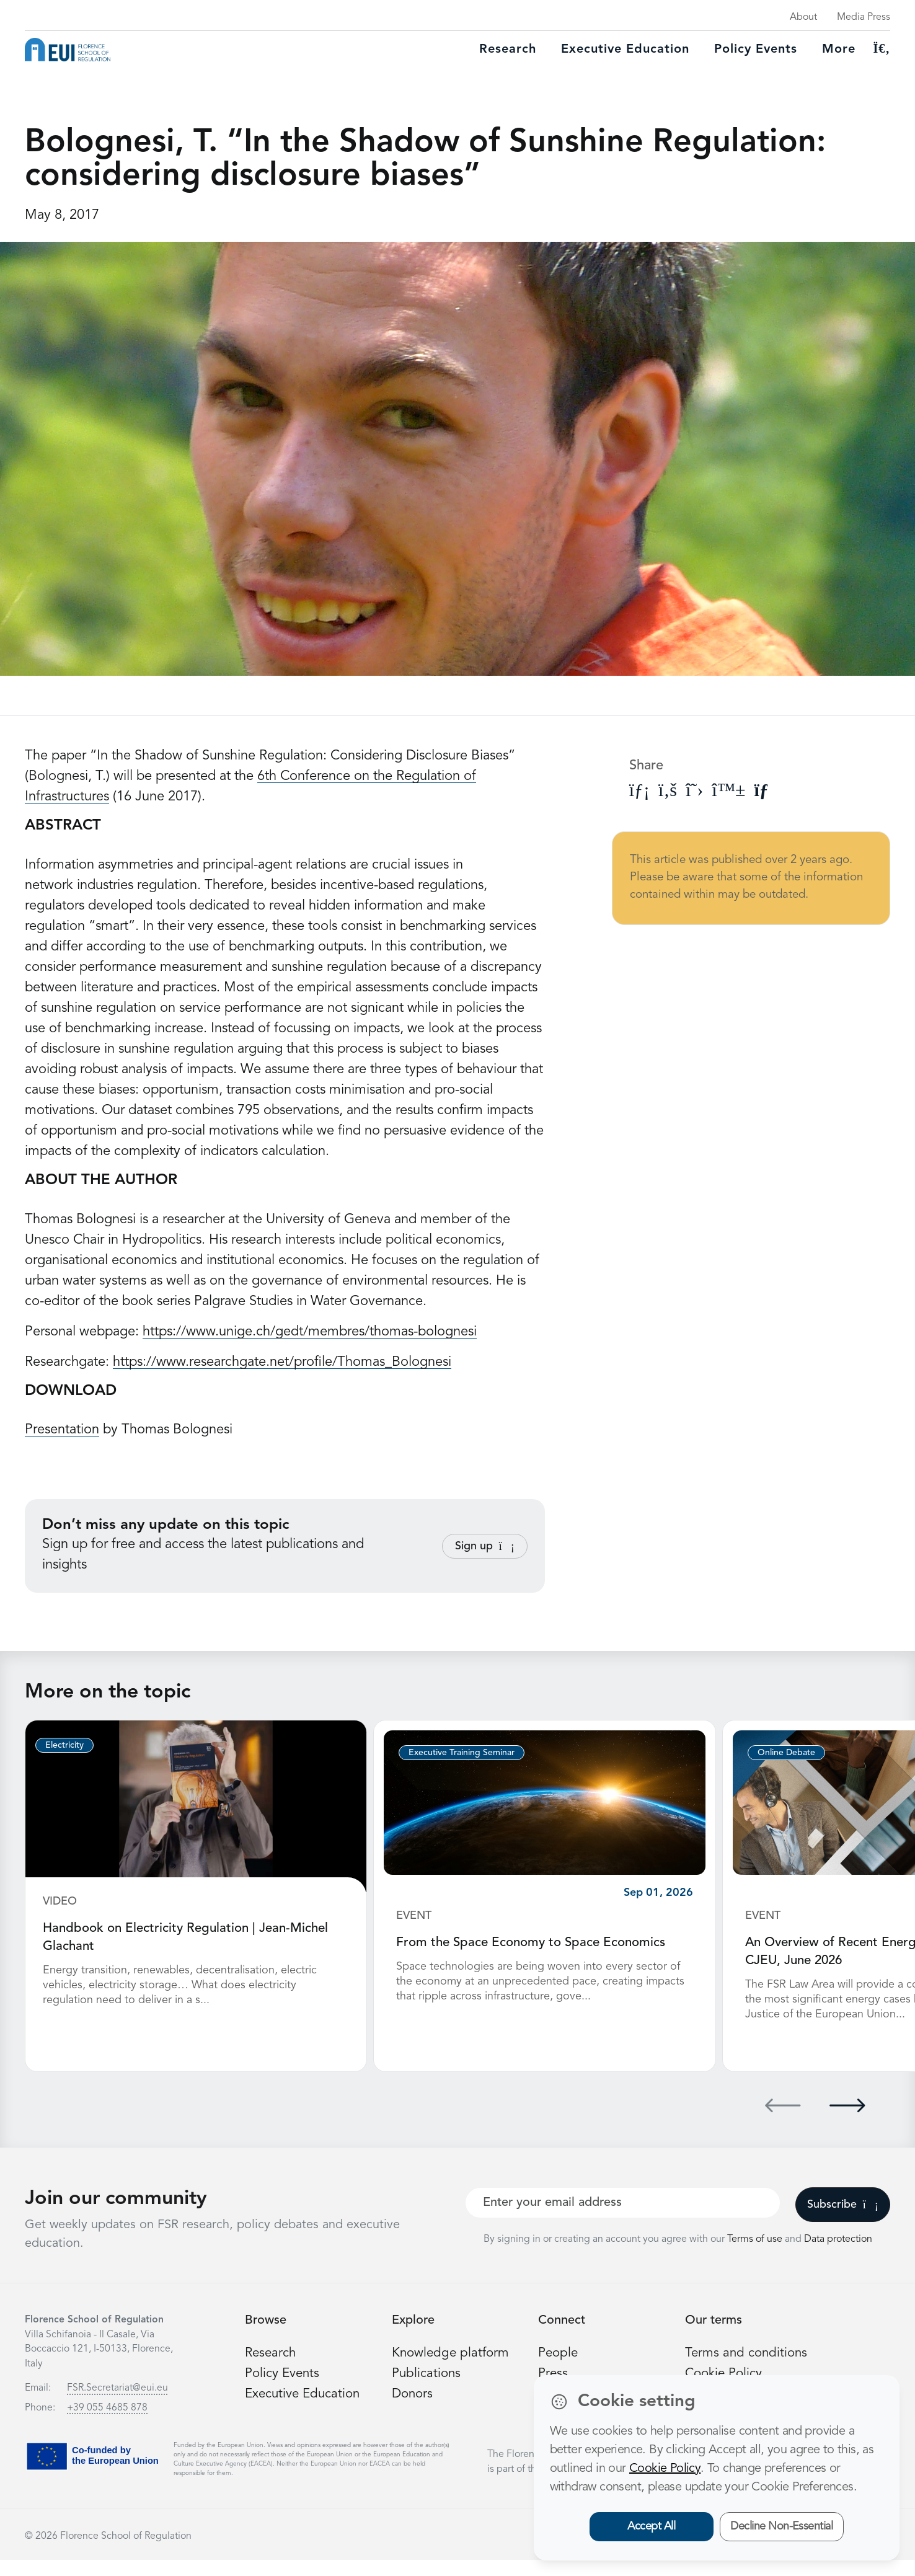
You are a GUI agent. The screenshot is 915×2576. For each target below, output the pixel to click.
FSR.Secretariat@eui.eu (117, 2404)
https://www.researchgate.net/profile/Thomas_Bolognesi (282, 1362)
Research (507, 49)
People (559, 2369)
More (838, 49)
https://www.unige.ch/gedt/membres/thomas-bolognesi (310, 1332)
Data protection (838, 2255)
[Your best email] (622, 2218)
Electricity (64, 1745)
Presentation (62, 1429)
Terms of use (756, 2255)
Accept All (651, 2526)
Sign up (485, 1546)
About (803, 17)
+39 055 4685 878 (107, 2424)
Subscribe (842, 2220)
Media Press (863, 17)
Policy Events (755, 49)
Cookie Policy (665, 2469)
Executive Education (306, 2410)
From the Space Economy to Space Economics (538, 1942)
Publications (428, 2389)
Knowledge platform (453, 2369)
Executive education (625, 49)
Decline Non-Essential (781, 2526)
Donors (413, 2410)
